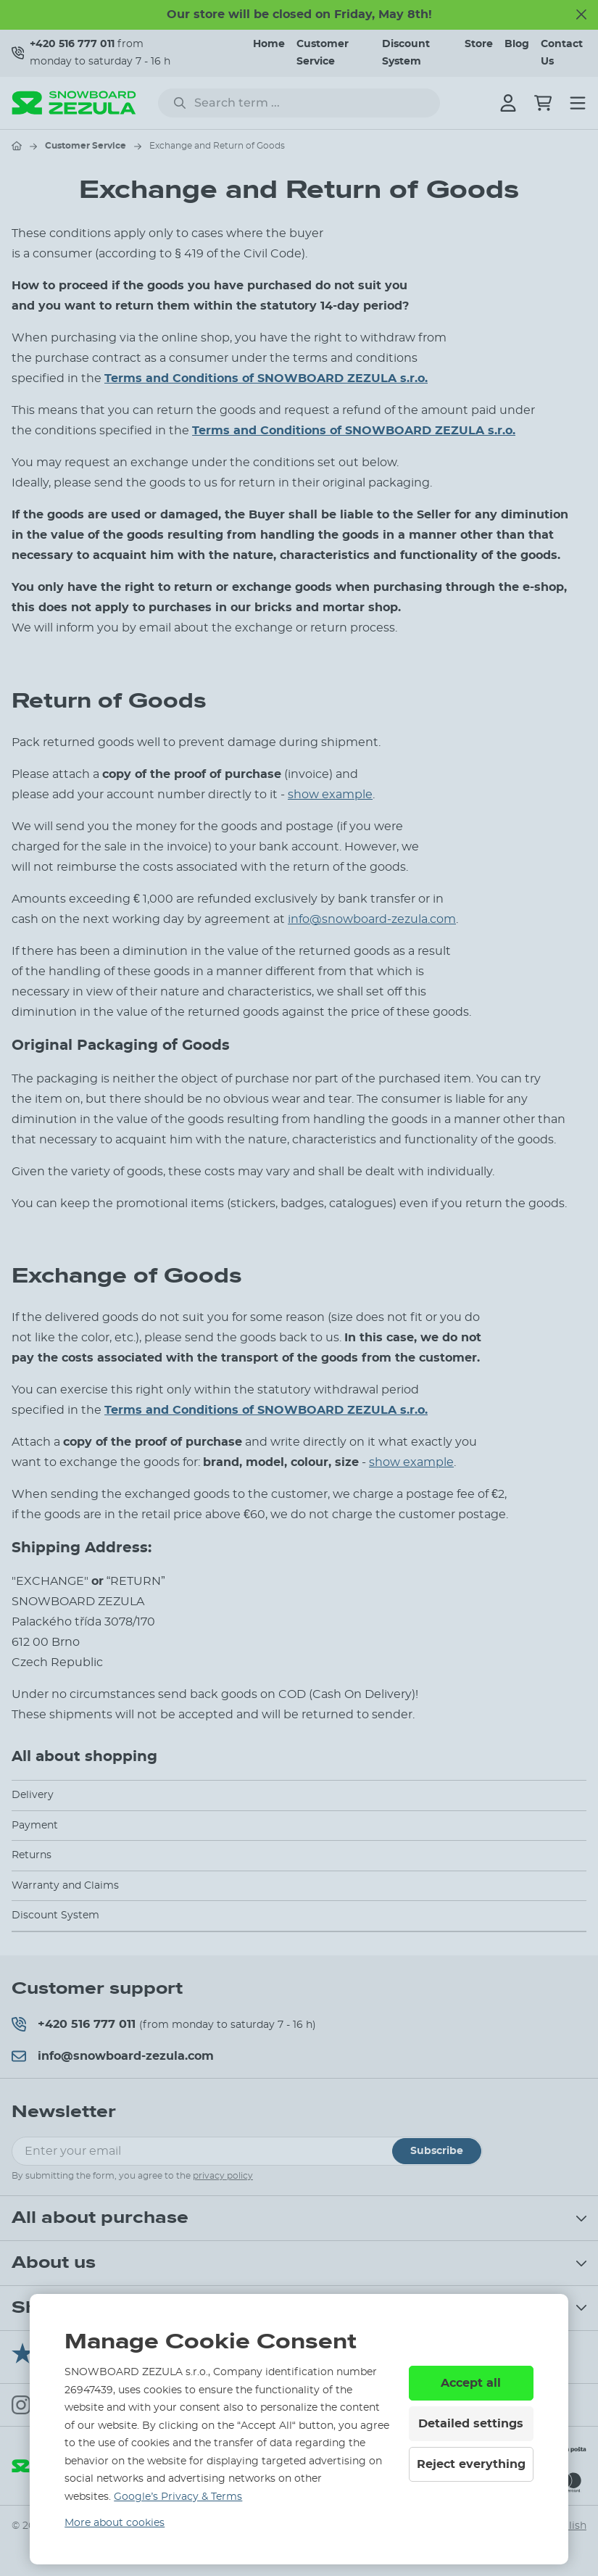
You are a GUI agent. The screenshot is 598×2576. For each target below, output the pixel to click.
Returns (31, 1855)
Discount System (55, 1915)
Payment (35, 1826)
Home (269, 44)
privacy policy (223, 2175)
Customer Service (85, 145)
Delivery (33, 1795)
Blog (516, 44)
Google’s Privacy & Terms (178, 2497)
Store (479, 44)
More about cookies (115, 2523)
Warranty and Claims (65, 1886)
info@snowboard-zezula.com (372, 919)
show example (330, 794)
